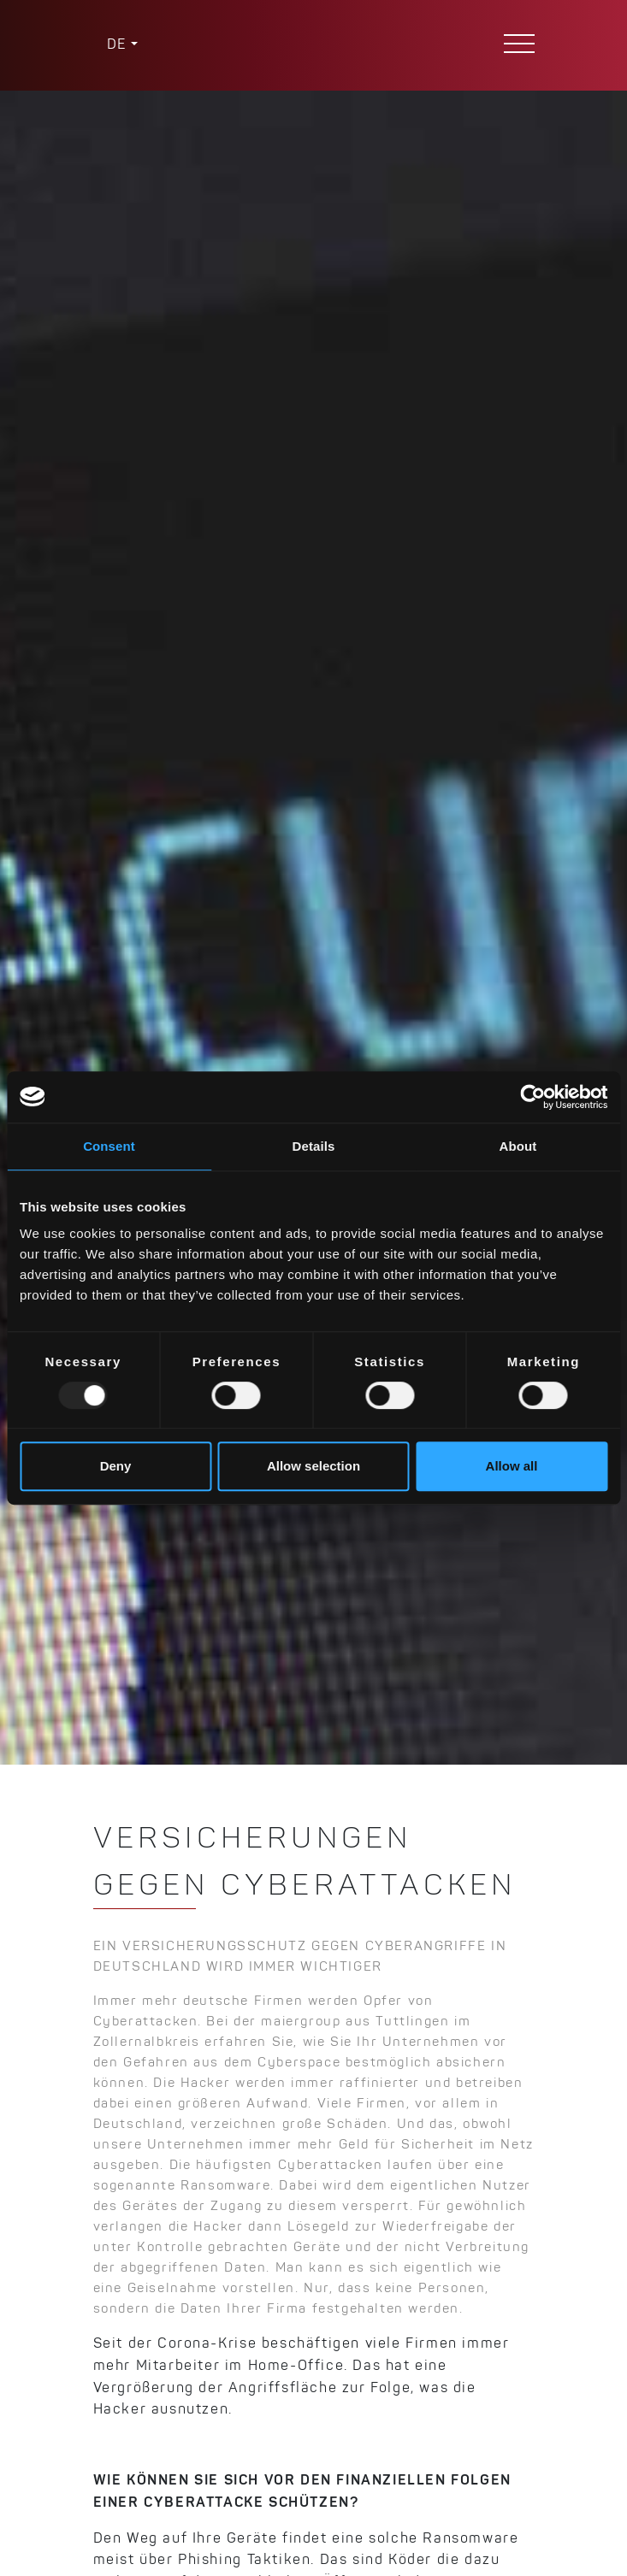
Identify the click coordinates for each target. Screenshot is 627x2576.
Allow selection (313, 1466)
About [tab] (518, 1146)
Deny (116, 1466)
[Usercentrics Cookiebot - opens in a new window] (532, 1097)
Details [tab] (314, 1146)
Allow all (512, 1466)
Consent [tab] (109, 1146)
